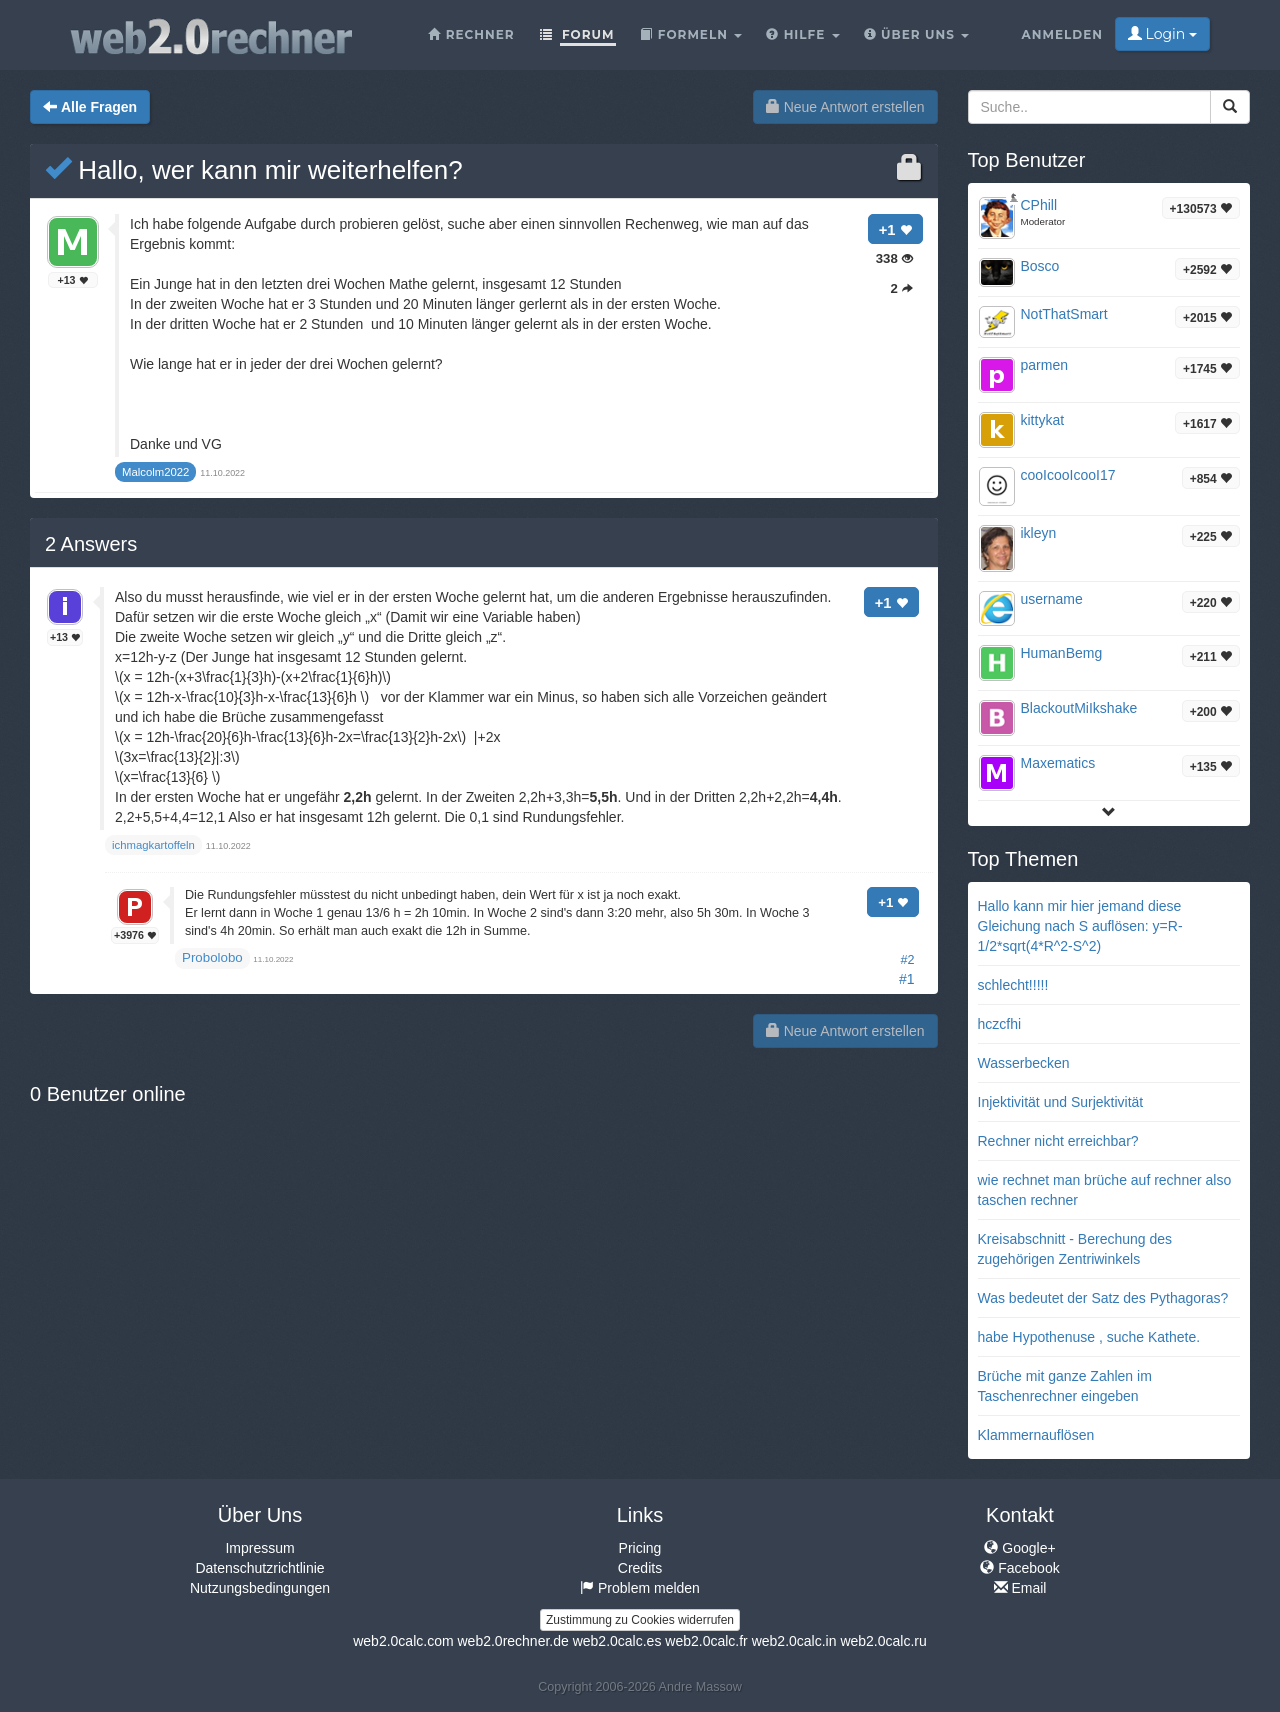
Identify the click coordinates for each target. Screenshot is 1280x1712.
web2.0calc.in (794, 1641)
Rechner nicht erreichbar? (1058, 1141)
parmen (1044, 365)
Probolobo (212, 957)
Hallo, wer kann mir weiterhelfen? (254, 170)
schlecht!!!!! (1013, 985)
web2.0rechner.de (512, 1641)
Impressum (259, 1548)
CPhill (1039, 205)
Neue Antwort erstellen (845, 107)
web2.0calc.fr (706, 1641)
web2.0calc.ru (883, 1641)
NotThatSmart (1064, 314)
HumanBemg (1062, 653)
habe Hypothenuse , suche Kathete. (1089, 1337)
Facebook (1019, 1568)
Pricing (640, 1548)
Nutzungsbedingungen (260, 1588)
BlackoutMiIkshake (1079, 708)
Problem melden (640, 1588)
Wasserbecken (1024, 1063)
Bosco (1040, 266)
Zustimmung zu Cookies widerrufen (640, 1620)
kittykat (1043, 420)
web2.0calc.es (617, 1641)
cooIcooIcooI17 (1068, 475)
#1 (907, 979)
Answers (91, 544)
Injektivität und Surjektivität (1061, 1102)
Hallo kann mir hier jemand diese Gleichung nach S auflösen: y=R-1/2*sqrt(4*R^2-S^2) (1080, 926)
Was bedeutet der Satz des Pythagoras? (1103, 1298)
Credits (640, 1568)
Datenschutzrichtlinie (259, 1568)
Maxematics (1058, 763)
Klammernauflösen (1036, 1435)
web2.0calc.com (403, 1641)
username (1052, 599)
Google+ (1019, 1548)
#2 (907, 960)
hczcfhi (1000, 1024)
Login (1162, 34)
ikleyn (1039, 533)
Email (1020, 1588)
